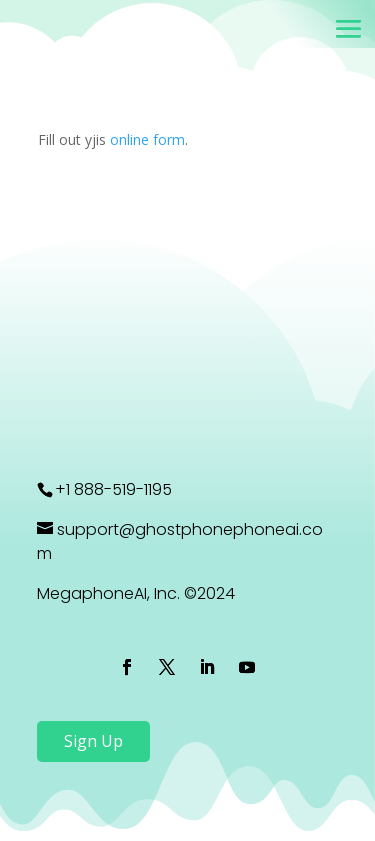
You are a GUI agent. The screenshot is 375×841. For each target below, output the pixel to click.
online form (147, 139)
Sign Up (93, 741)
